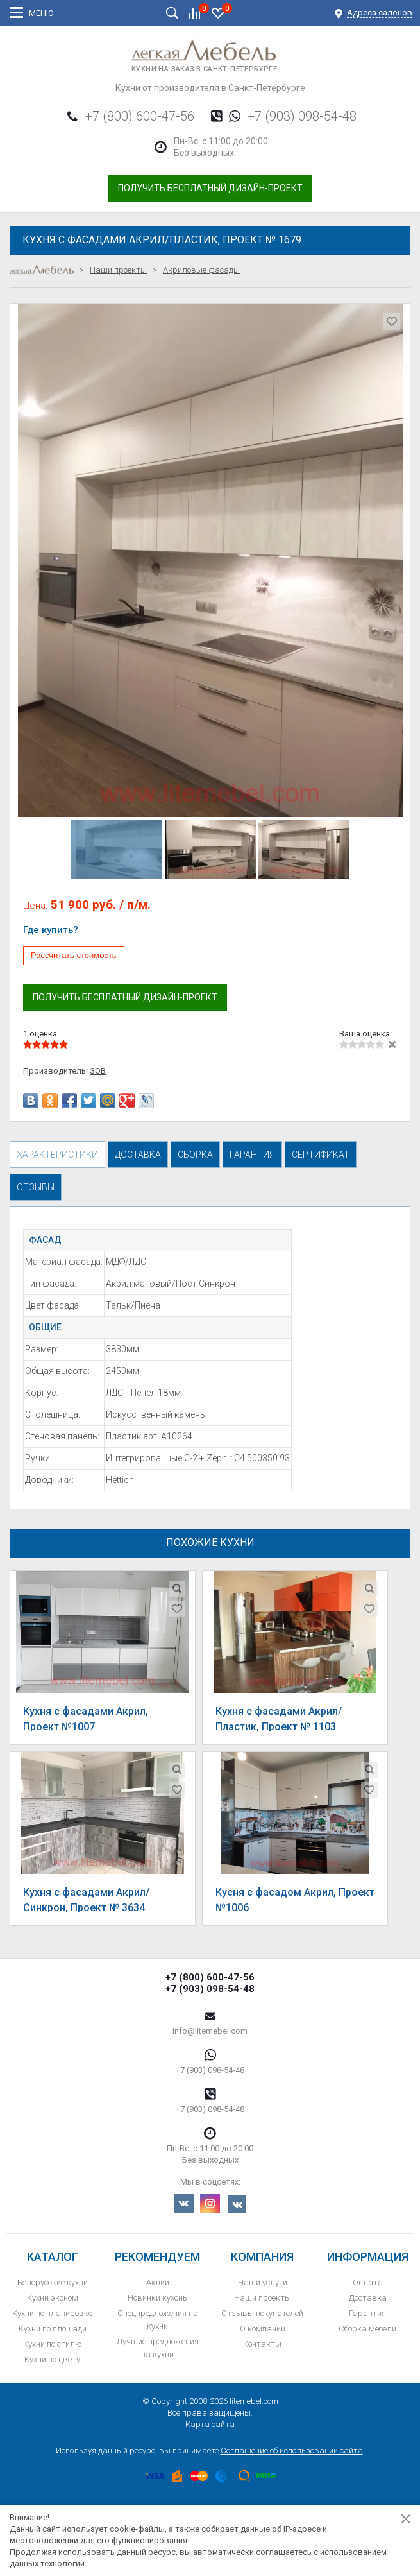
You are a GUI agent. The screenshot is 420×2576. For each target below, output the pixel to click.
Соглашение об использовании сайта (292, 2450)
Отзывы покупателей (262, 2313)
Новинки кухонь (157, 2298)
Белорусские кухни (52, 2282)
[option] (210, 560)
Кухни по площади (53, 2328)
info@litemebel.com (210, 2031)
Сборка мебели (367, 2328)
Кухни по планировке (52, 2313)
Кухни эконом (52, 2298)
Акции (157, 2282)
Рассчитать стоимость (74, 955)
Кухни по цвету (52, 2359)
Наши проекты (262, 2298)
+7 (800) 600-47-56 (139, 116)
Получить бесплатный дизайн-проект (210, 188)
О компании (262, 2328)
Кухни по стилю (52, 2344)
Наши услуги (262, 2282)
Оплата (368, 2282)
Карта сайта (210, 2424)
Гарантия (367, 2313)
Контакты (262, 2344)
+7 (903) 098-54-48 (302, 116)
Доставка (368, 2298)
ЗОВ (98, 1071)
